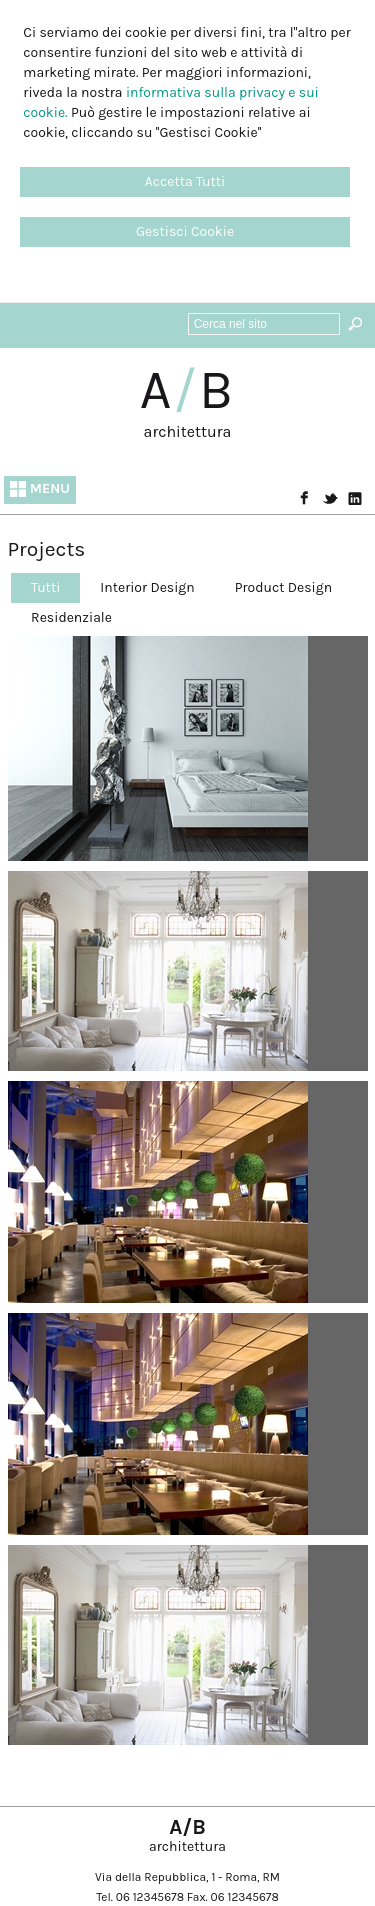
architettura (188, 431)
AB (188, 390)
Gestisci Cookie (185, 231)
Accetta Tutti (185, 181)
